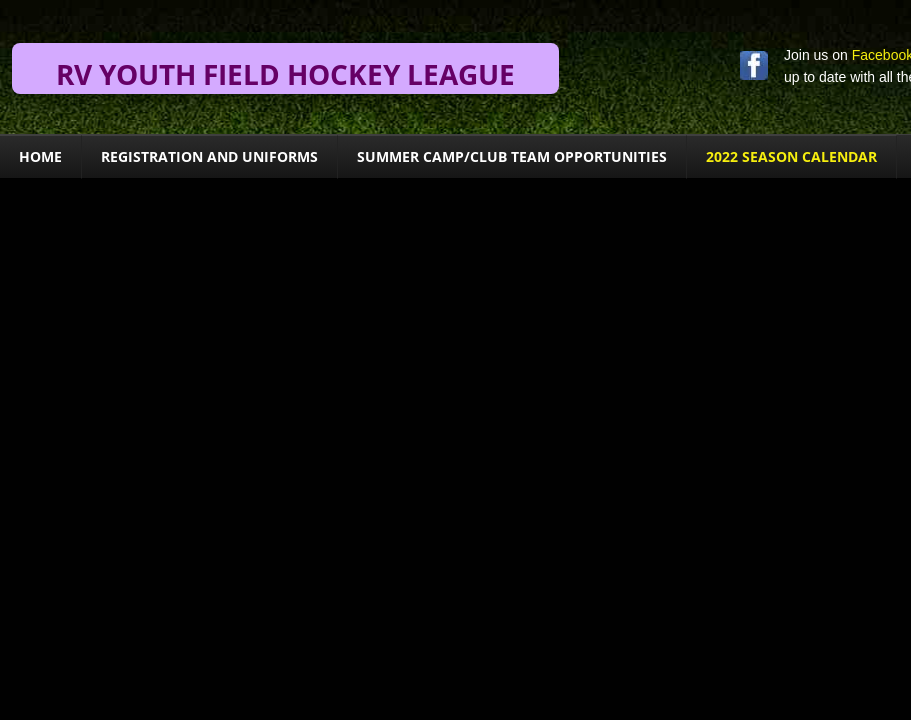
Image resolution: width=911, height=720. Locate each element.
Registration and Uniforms (209, 156)
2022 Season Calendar (791, 156)
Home (40, 156)
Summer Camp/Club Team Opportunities (512, 156)
